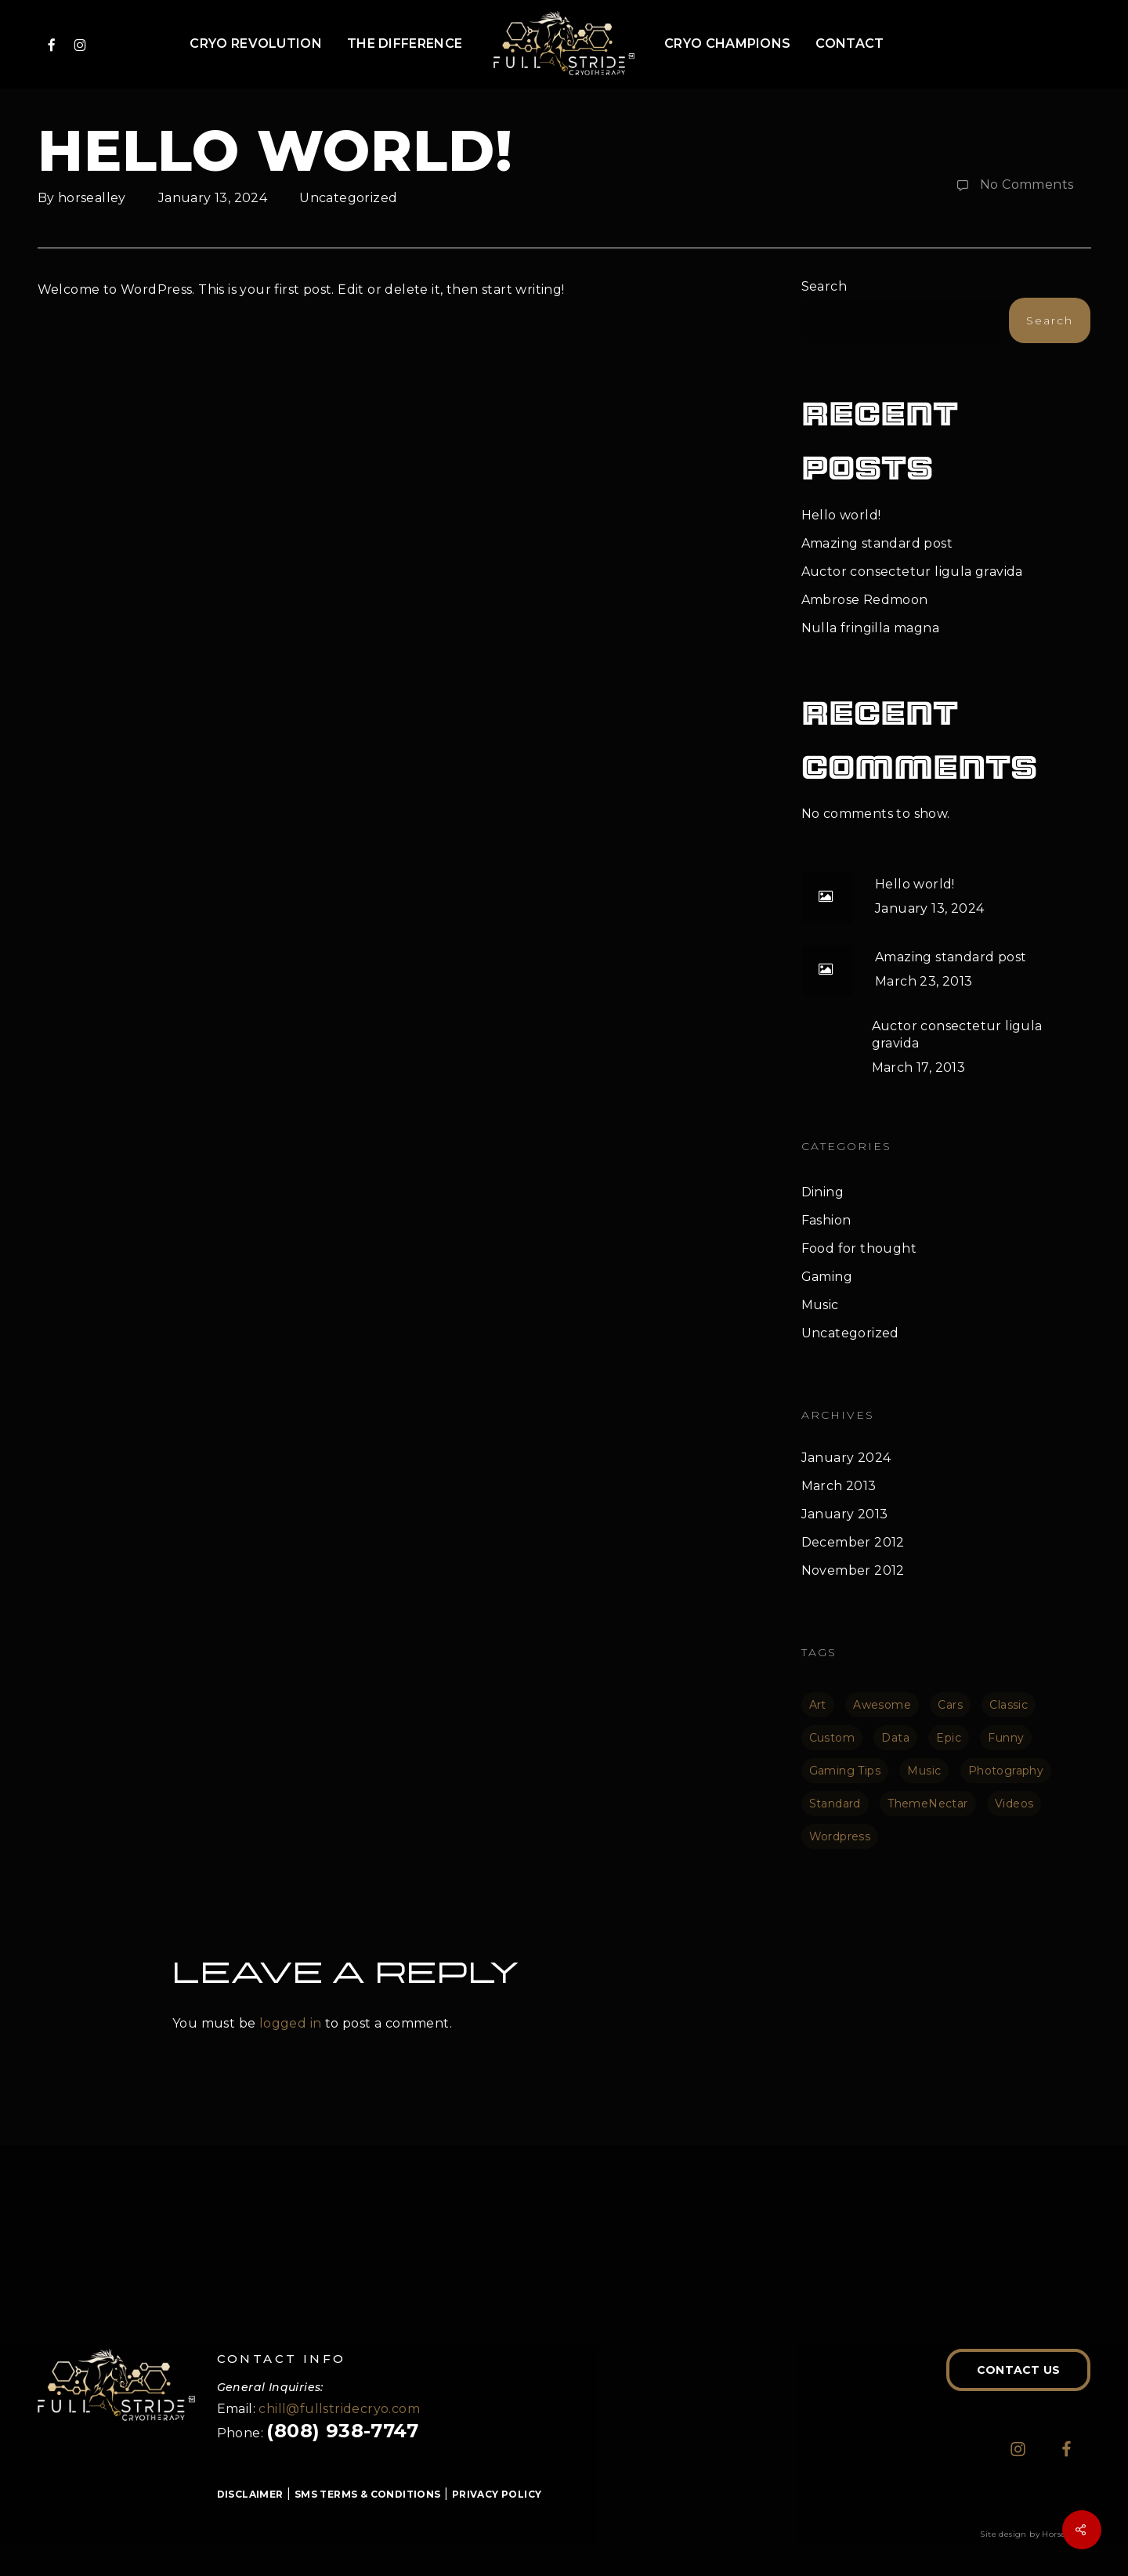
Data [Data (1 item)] (895, 1738)
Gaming (826, 1276)
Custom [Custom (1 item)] (832, 1738)
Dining (822, 1192)
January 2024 (846, 1457)
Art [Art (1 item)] (817, 1705)
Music (820, 1304)
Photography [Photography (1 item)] (1005, 1771)
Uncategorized (348, 197)
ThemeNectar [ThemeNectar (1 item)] (927, 1803)
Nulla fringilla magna (870, 627)
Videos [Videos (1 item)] (1014, 1803)
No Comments (1012, 185)
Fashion (826, 1220)
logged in (290, 2023)
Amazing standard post (877, 543)
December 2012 (853, 1542)
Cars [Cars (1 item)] (950, 1705)
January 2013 (844, 1514)
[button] (1018, 2370)
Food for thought (858, 1248)
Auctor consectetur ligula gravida (912, 571)
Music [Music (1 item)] (924, 1771)
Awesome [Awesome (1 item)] (882, 1705)
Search (824, 286)
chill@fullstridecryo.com (339, 2408)
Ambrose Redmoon (864, 599)
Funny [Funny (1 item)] (1006, 1738)
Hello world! (841, 515)
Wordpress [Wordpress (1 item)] (840, 1836)
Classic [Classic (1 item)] (1008, 1705)
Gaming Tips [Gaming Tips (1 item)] (844, 1771)
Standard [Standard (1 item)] (835, 1803)
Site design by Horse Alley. (1035, 2534)
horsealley (92, 197)
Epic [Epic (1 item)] (948, 1738)
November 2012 (853, 1570)
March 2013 (839, 1485)
